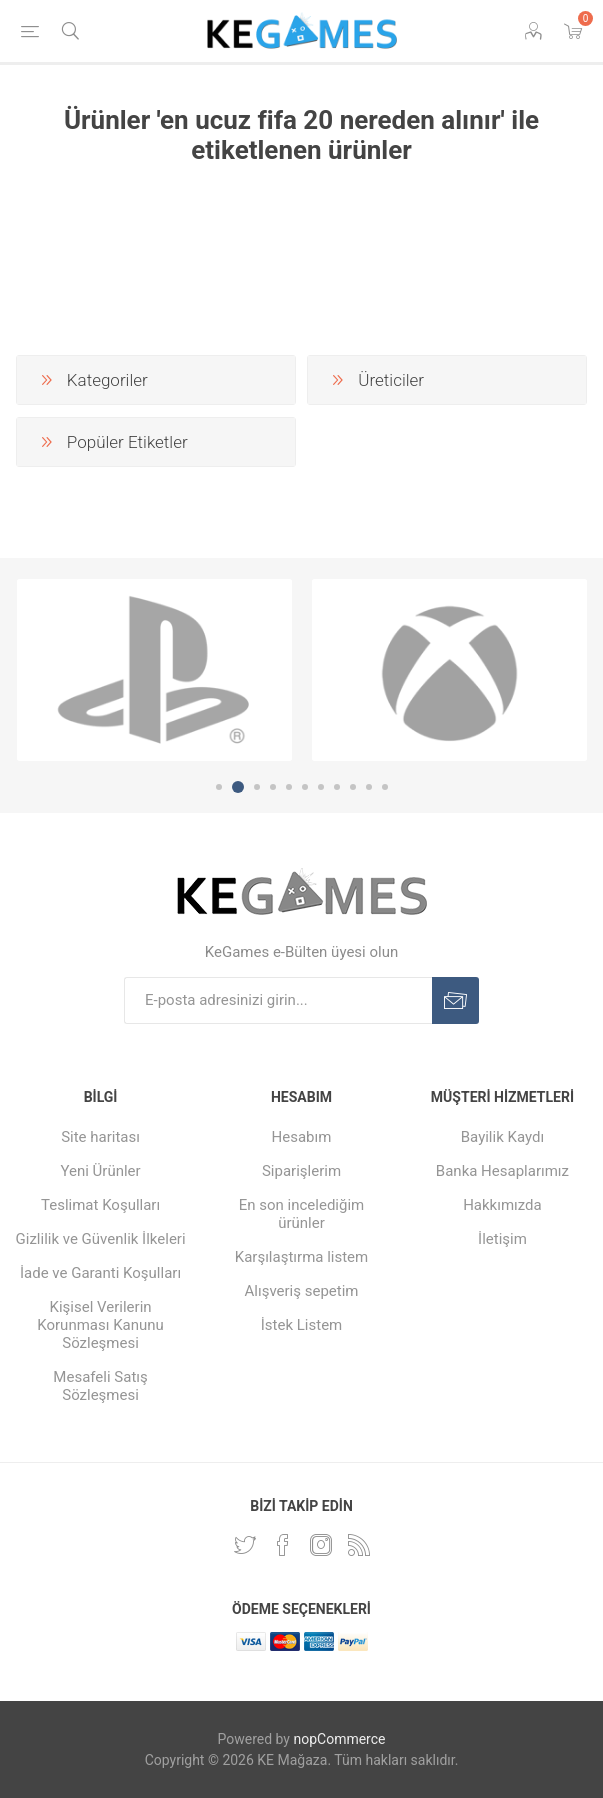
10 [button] (369, 787)
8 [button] (337, 787)
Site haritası (100, 1137)
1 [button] (219, 787)
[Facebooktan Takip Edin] (283, 1545)
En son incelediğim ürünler (302, 1214)
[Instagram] (321, 1545)
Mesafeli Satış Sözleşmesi (100, 1386)
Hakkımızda (502, 1205)
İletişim (502, 1239)
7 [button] (321, 787)
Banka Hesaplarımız (502, 1171)
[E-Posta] (278, 1000)
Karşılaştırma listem (301, 1257)
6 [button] (305, 787)
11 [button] (385, 787)
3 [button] (257, 787)
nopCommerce (339, 1739)
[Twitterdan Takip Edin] (245, 1545)
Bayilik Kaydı (502, 1137)
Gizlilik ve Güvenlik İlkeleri (101, 1239)
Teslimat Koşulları (100, 1205)
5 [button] (289, 787)
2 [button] (238, 787)
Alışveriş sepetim (302, 1291)
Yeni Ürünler (100, 1171)
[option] (154, 670)
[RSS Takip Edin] (359, 1545)
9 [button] (353, 787)
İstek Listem (302, 1325)
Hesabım (302, 1137)
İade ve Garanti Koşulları (100, 1273)
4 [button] (273, 787)
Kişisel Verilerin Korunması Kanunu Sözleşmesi (100, 1325)
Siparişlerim (301, 1171)
